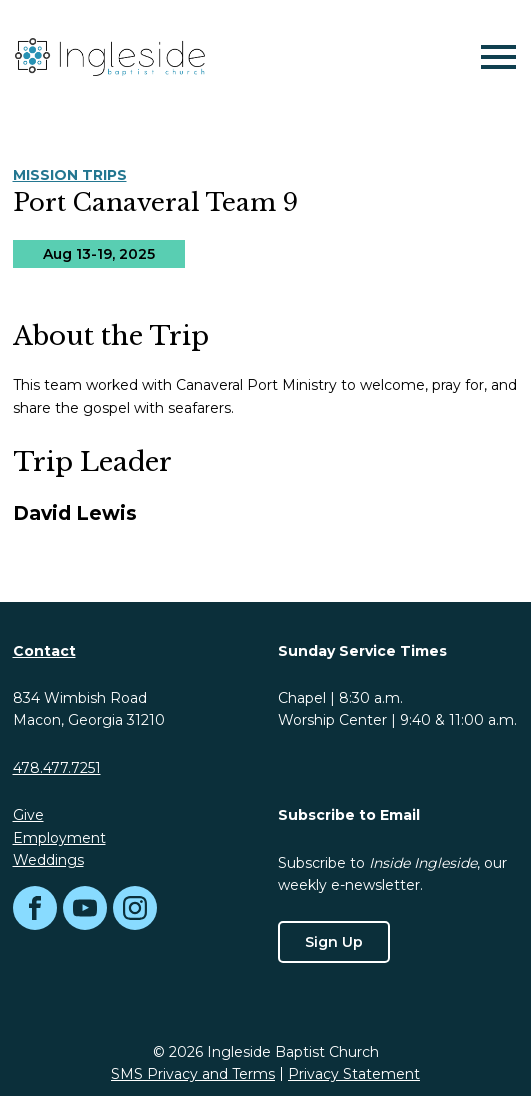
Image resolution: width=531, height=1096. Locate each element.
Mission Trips (70, 175)
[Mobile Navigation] (494, 57)
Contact (44, 651)
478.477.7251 (57, 768)
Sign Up (334, 942)
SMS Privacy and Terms (193, 1074)
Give (28, 815)
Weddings (48, 860)
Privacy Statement (354, 1074)
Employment (59, 838)
